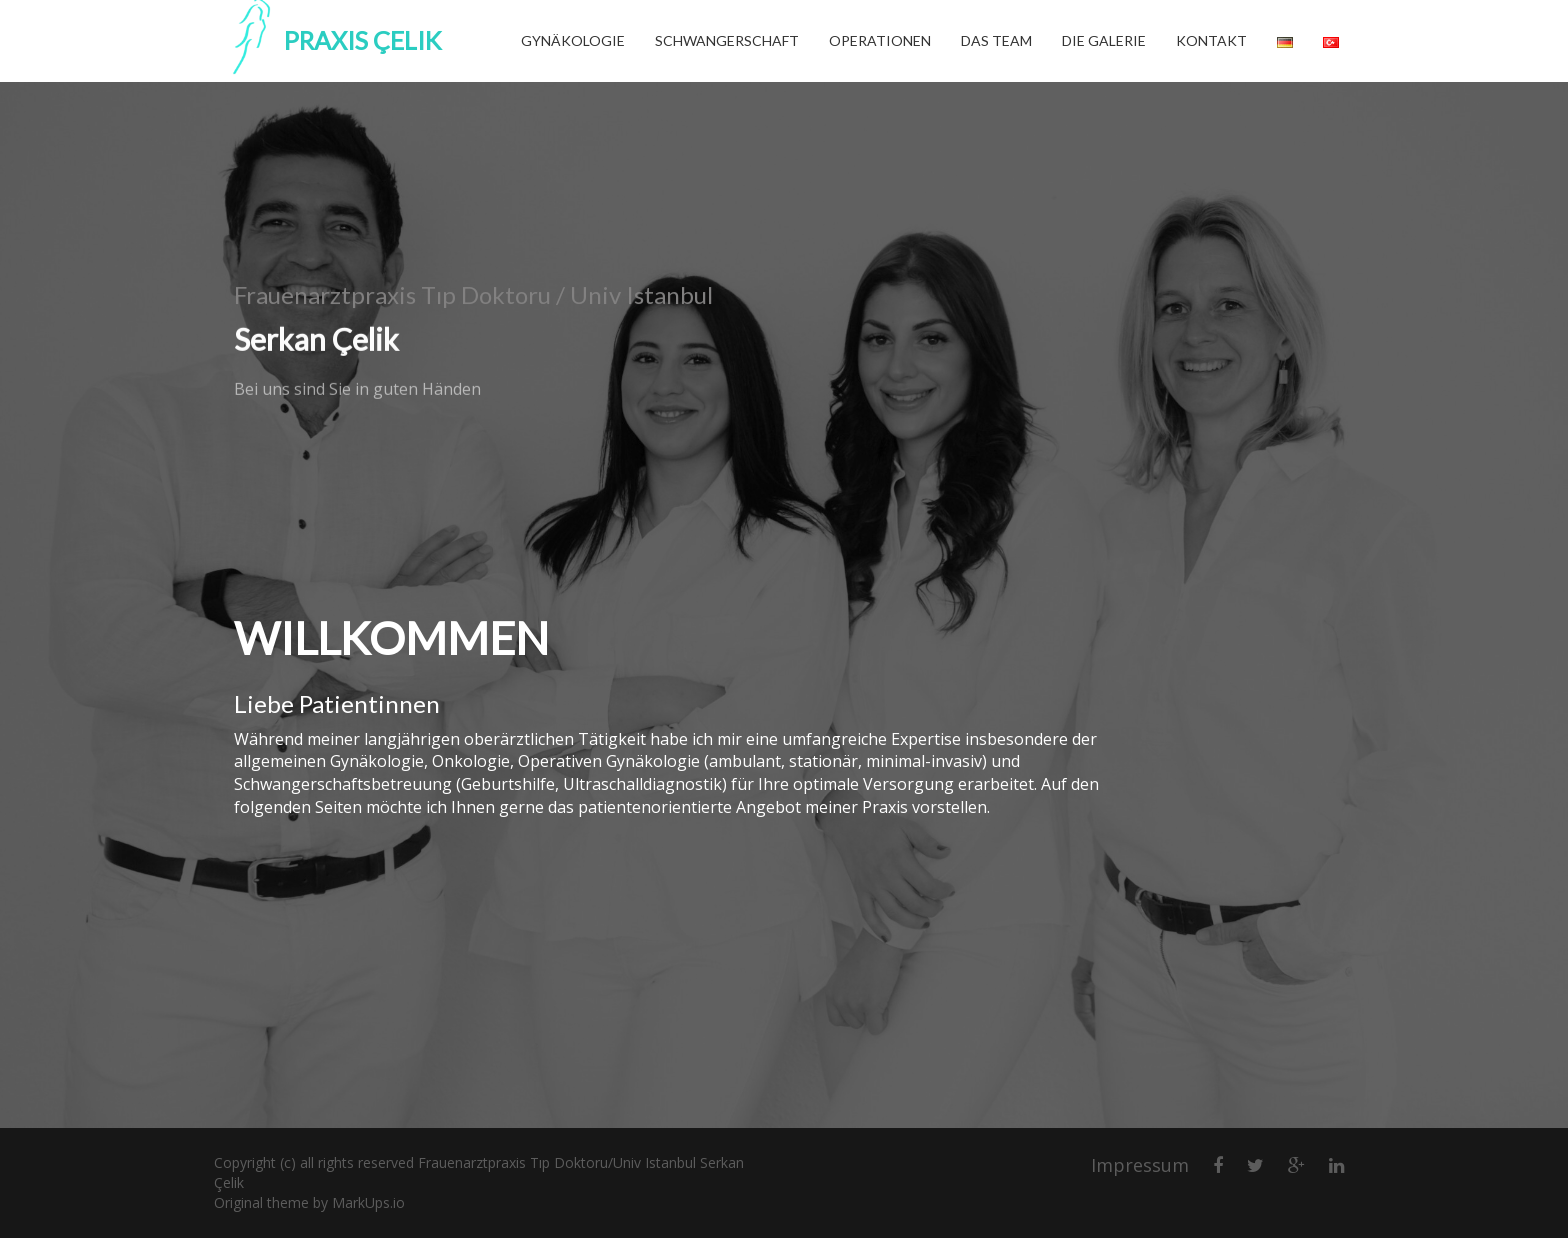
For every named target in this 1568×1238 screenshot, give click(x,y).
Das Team (996, 40)
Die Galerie (1104, 40)
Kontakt (1211, 40)
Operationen (880, 40)
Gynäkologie (573, 40)
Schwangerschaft (727, 40)
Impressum (1140, 1165)
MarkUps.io (368, 1202)
